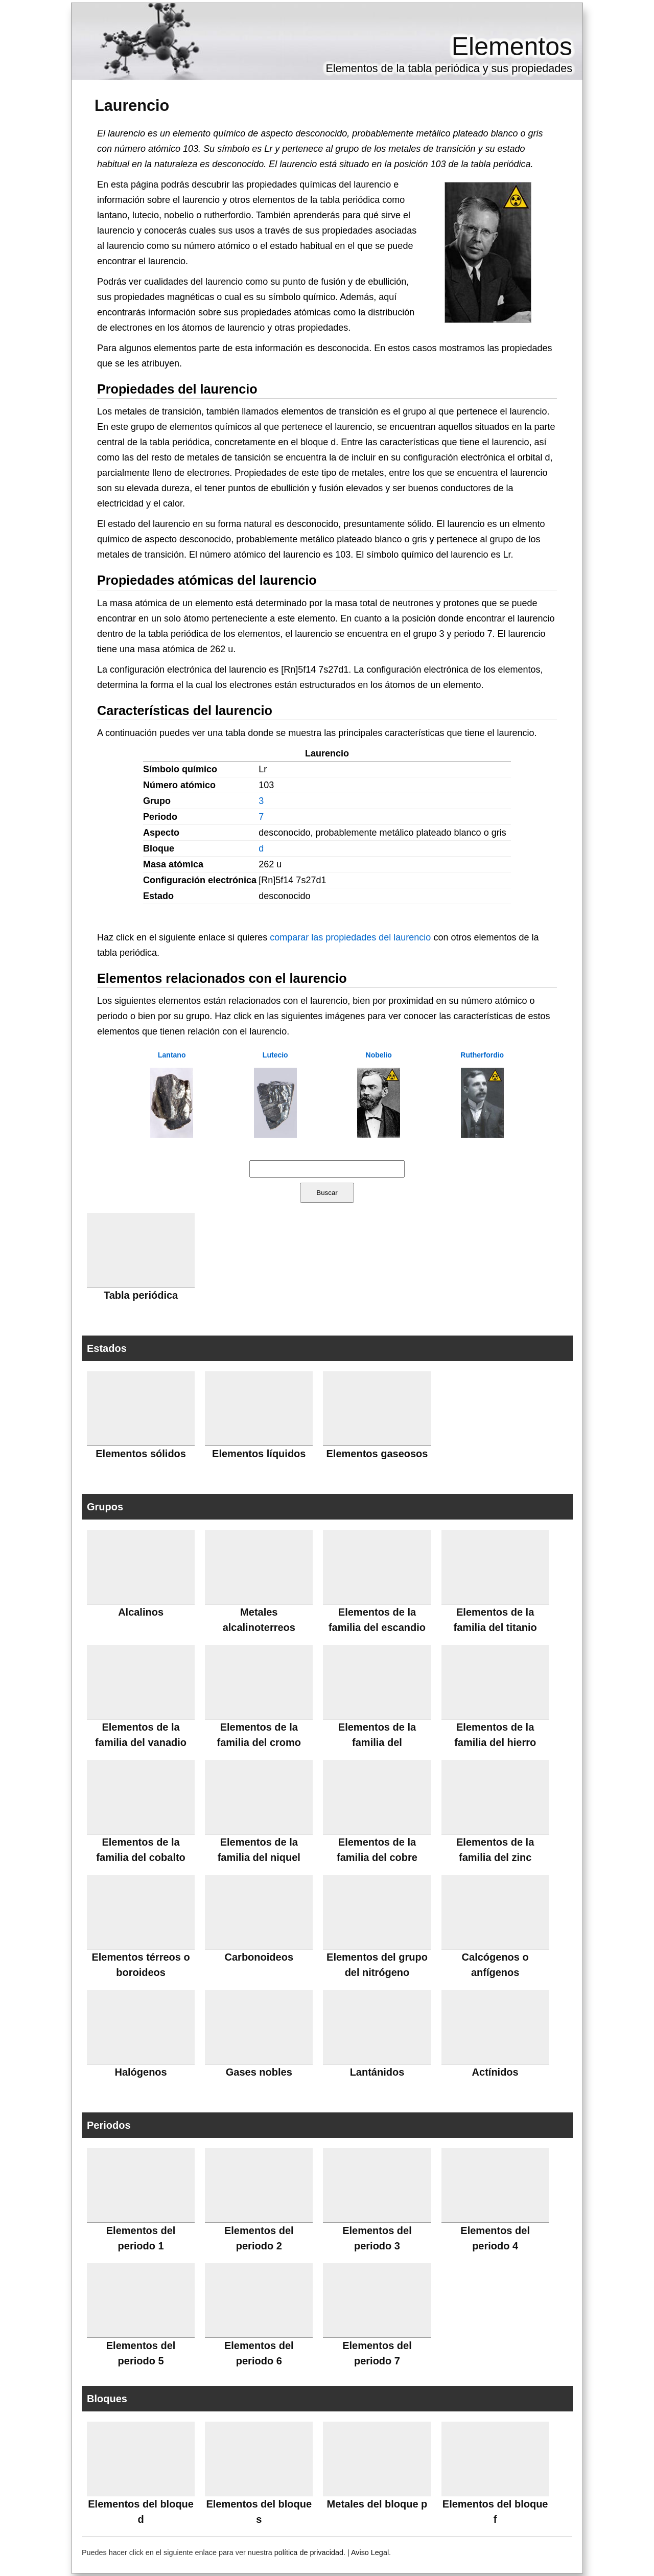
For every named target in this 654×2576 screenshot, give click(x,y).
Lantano (171, 1055)
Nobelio (379, 1055)
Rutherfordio (482, 1055)
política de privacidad (308, 2552)
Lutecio (275, 1055)
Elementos (512, 46)
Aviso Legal (370, 2552)
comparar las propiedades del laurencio (350, 937)
